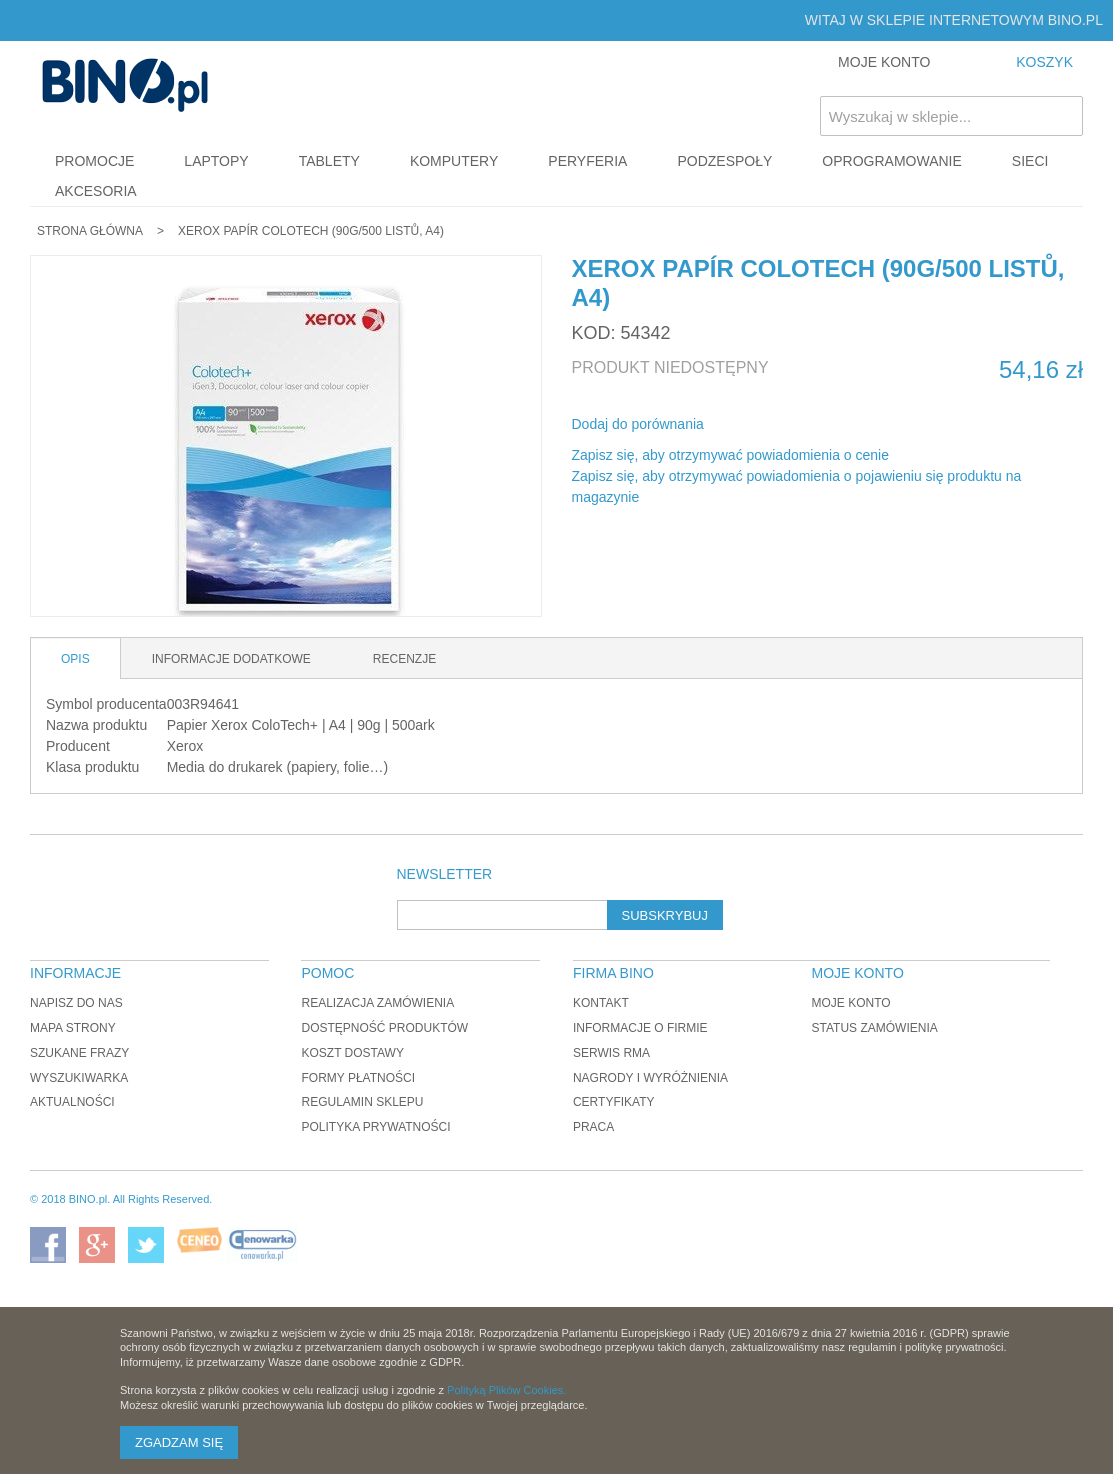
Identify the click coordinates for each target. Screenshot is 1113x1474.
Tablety (329, 161)
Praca (593, 1127)
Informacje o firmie (640, 1028)
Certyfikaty (614, 1102)
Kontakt (601, 1003)
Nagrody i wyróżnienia (650, 1078)
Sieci (1030, 161)
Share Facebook (746, 425)
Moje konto (851, 1003)
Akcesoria (96, 191)
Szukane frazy (79, 1053)
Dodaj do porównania (638, 424)
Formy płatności (358, 1078)
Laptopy (216, 161)
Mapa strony (73, 1028)
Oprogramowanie (892, 161)
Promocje (94, 161)
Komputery (454, 161)
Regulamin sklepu (362, 1102)
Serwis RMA (611, 1053)
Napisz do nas (76, 1003)
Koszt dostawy (352, 1053)
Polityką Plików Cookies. (506, 1390)
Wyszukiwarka (79, 1078)
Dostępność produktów (384, 1028)
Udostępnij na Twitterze (786, 425)
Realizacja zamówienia (377, 1003)
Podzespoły (724, 161)
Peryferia (587, 161)
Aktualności (72, 1102)
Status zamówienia (875, 1028)
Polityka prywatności (375, 1127)
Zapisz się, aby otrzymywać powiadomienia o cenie (730, 455)
